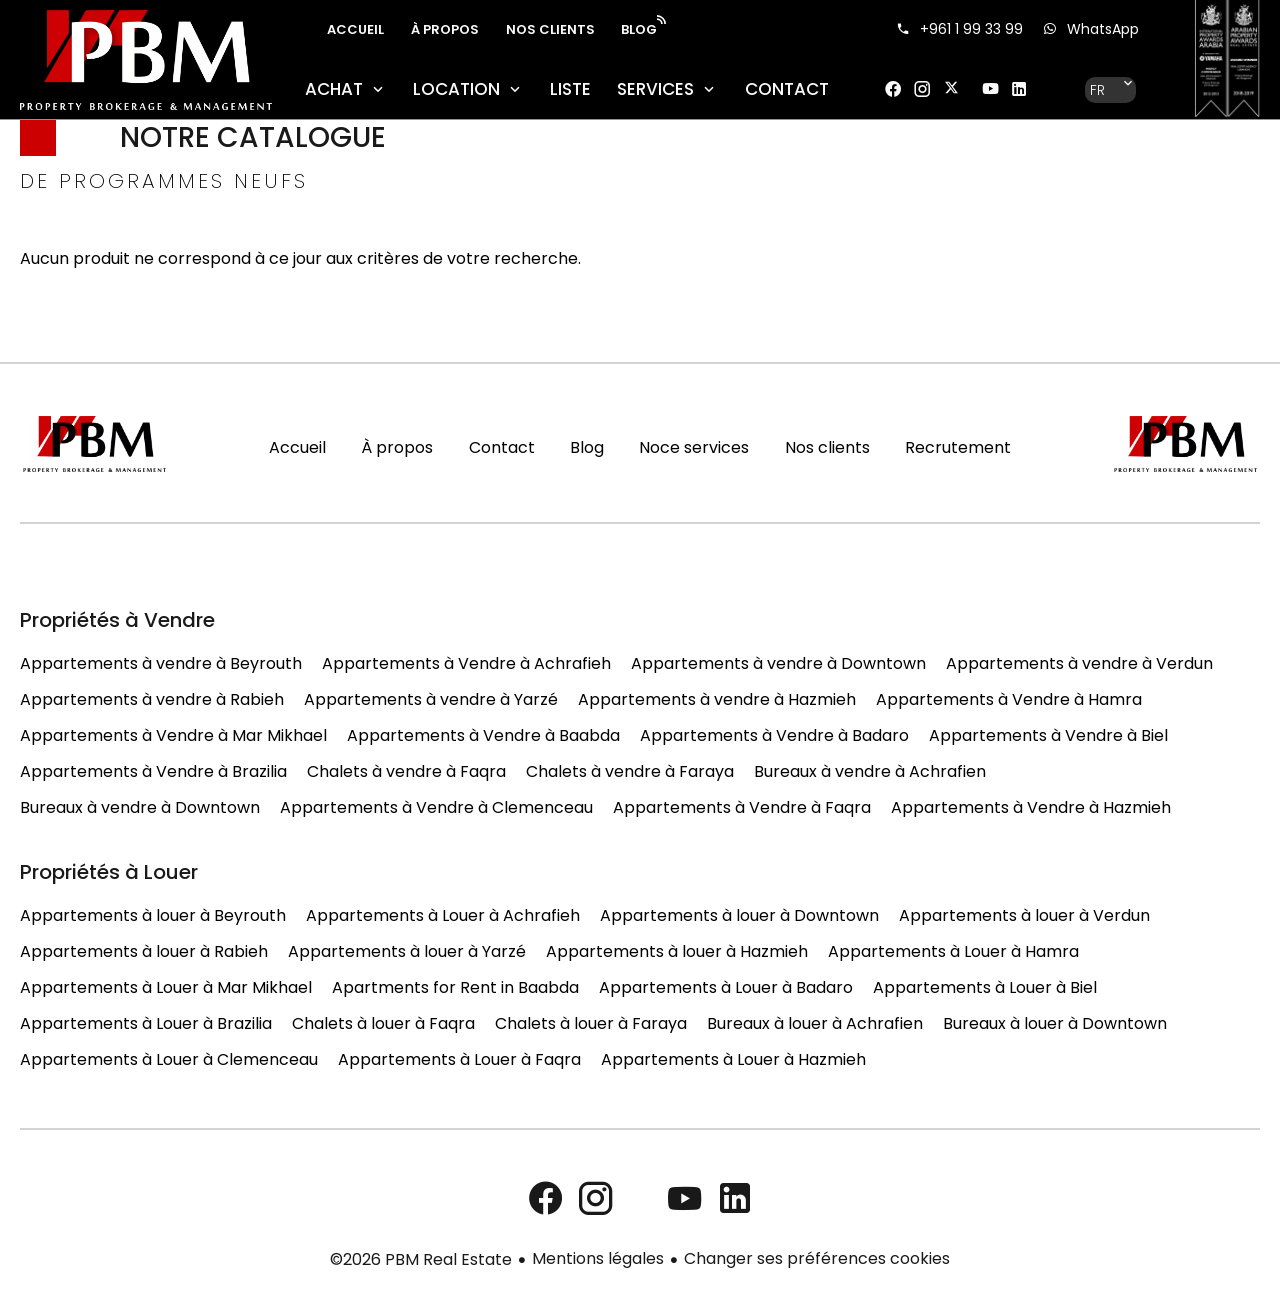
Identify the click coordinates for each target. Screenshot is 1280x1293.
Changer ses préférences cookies (817, 1258)
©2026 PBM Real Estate (421, 1259)
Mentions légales (598, 1258)
